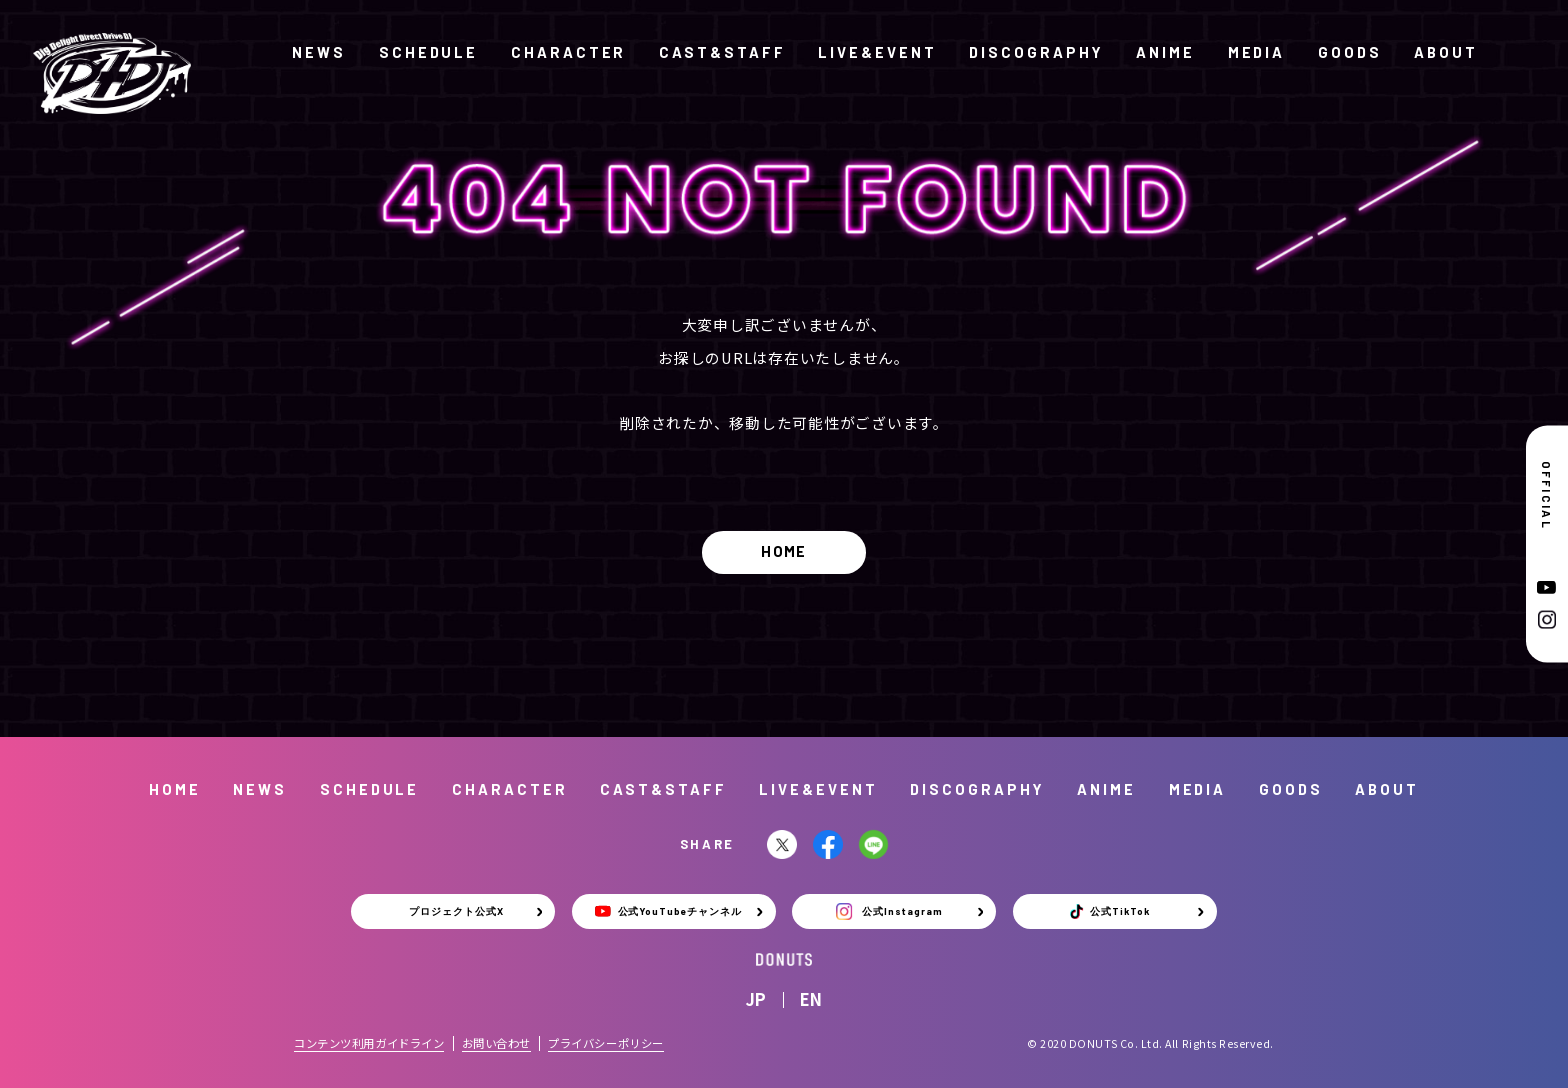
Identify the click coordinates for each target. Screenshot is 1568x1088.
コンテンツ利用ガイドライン (369, 1043)
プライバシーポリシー (606, 1043)
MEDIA (1257, 52)
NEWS (319, 52)
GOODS (1350, 52)
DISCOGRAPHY (1036, 52)
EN (811, 999)
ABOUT (1446, 52)
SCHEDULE (429, 52)
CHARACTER (568, 52)
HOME (784, 551)
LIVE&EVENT (877, 52)
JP (756, 999)
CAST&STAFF (722, 52)
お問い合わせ (496, 1043)
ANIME (1165, 52)
